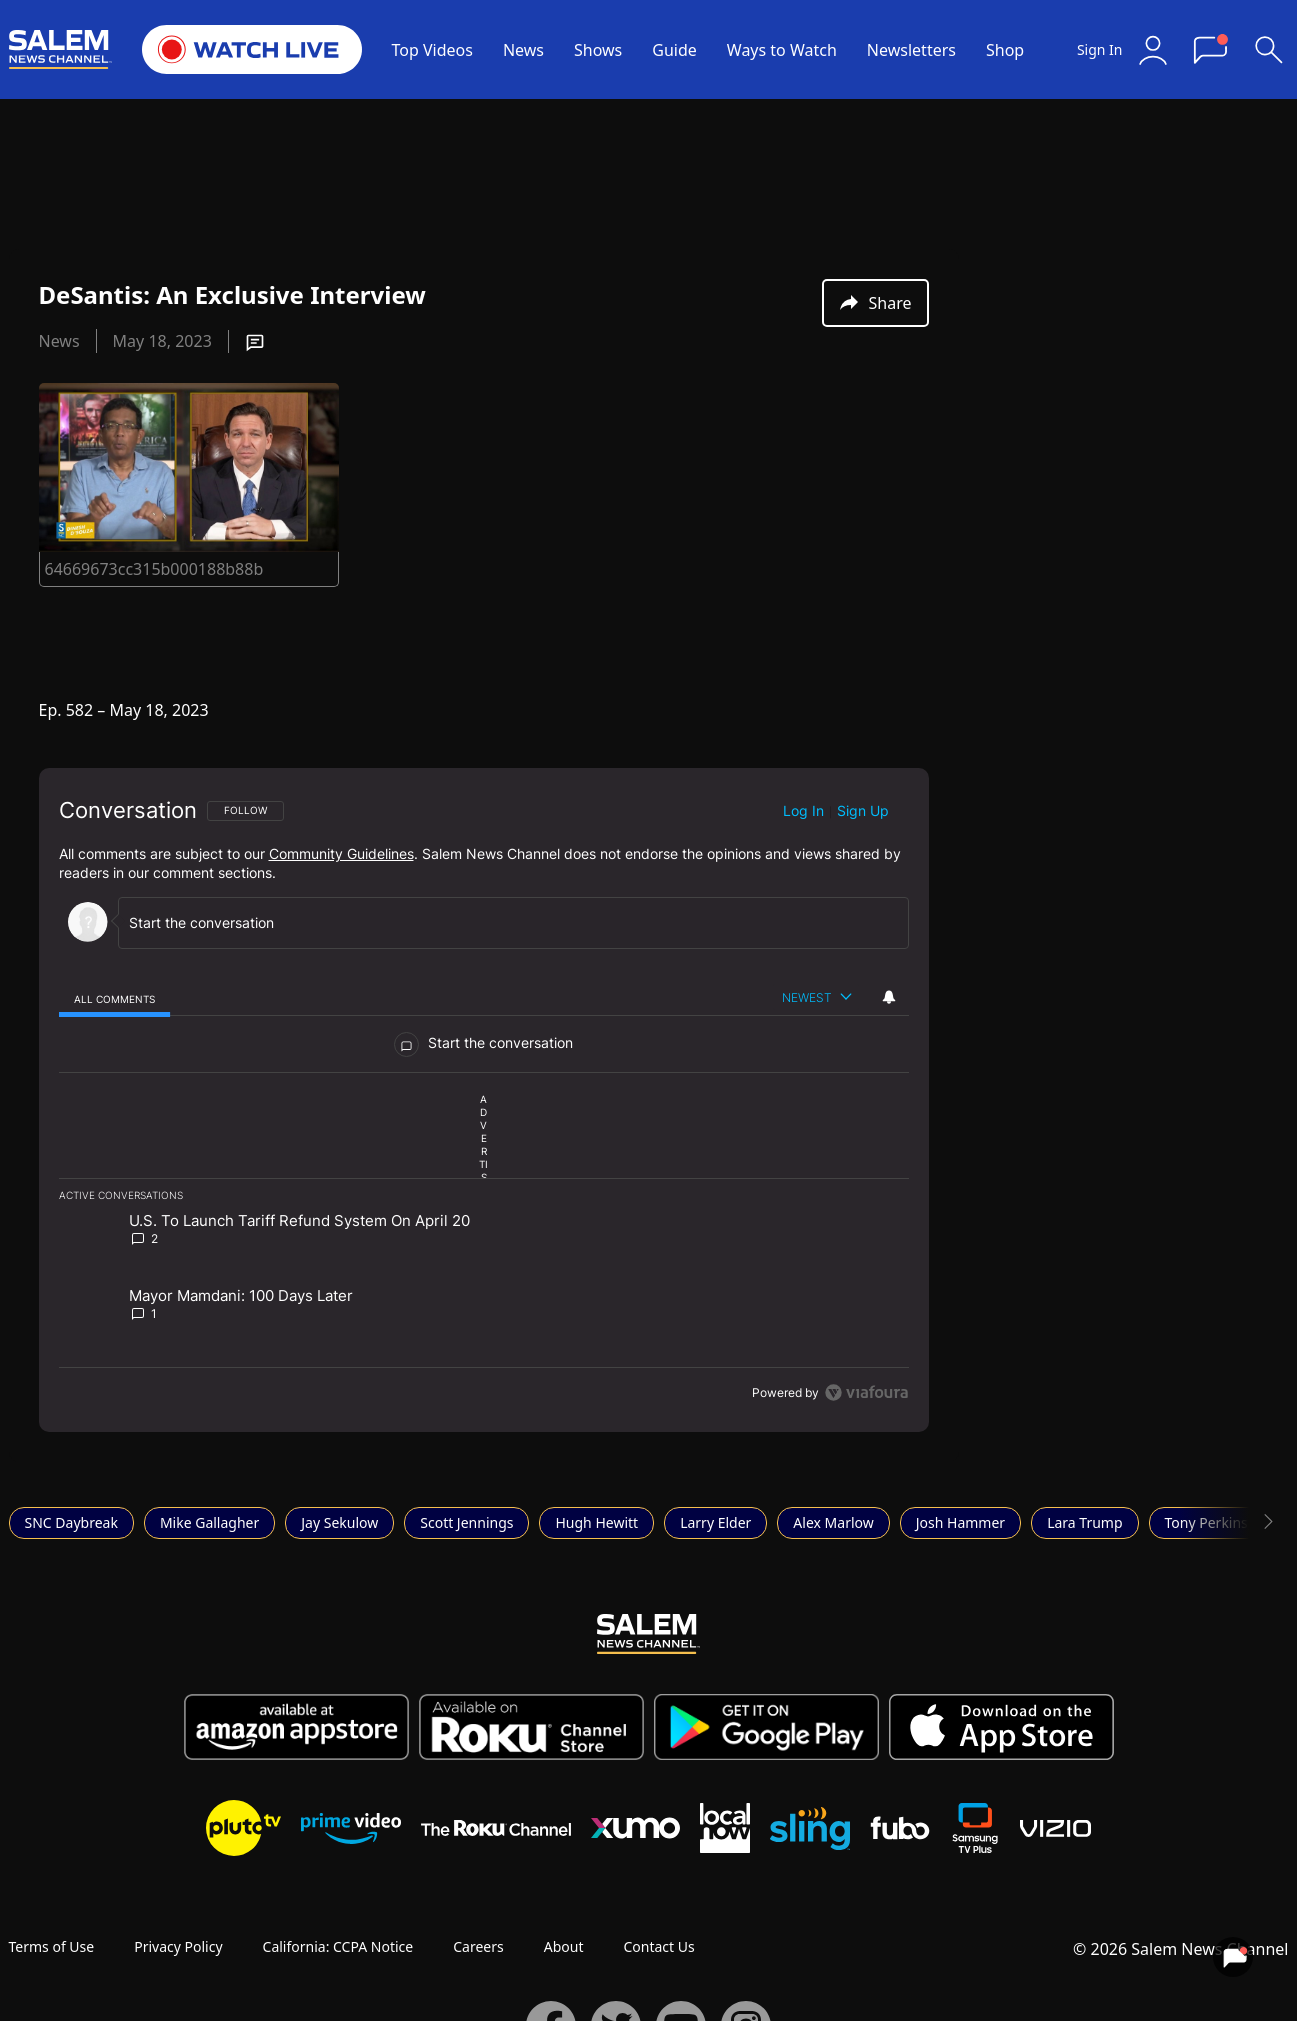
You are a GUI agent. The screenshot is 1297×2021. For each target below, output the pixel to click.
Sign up (863, 810)
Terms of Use (52, 1946)
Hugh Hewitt (596, 1522)
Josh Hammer (960, 1522)
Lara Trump (1084, 1522)
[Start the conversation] (504, 922)
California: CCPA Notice (338, 1946)
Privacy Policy (178, 1946)
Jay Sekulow (339, 1522)
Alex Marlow (833, 1522)
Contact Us (658, 1946)
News (523, 50)
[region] (484, 1100)
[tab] (115, 998)
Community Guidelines (341, 853)
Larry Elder (715, 1522)
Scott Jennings (466, 1522)
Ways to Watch (782, 50)
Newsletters (911, 50)
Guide (674, 50)
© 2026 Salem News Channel (1180, 1949)
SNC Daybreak (71, 1522)
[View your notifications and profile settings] (889, 997)
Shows (598, 50)
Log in (803, 810)
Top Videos (432, 50)
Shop (1005, 50)
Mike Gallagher (209, 1522)
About (564, 1946)
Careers (478, 1946)
